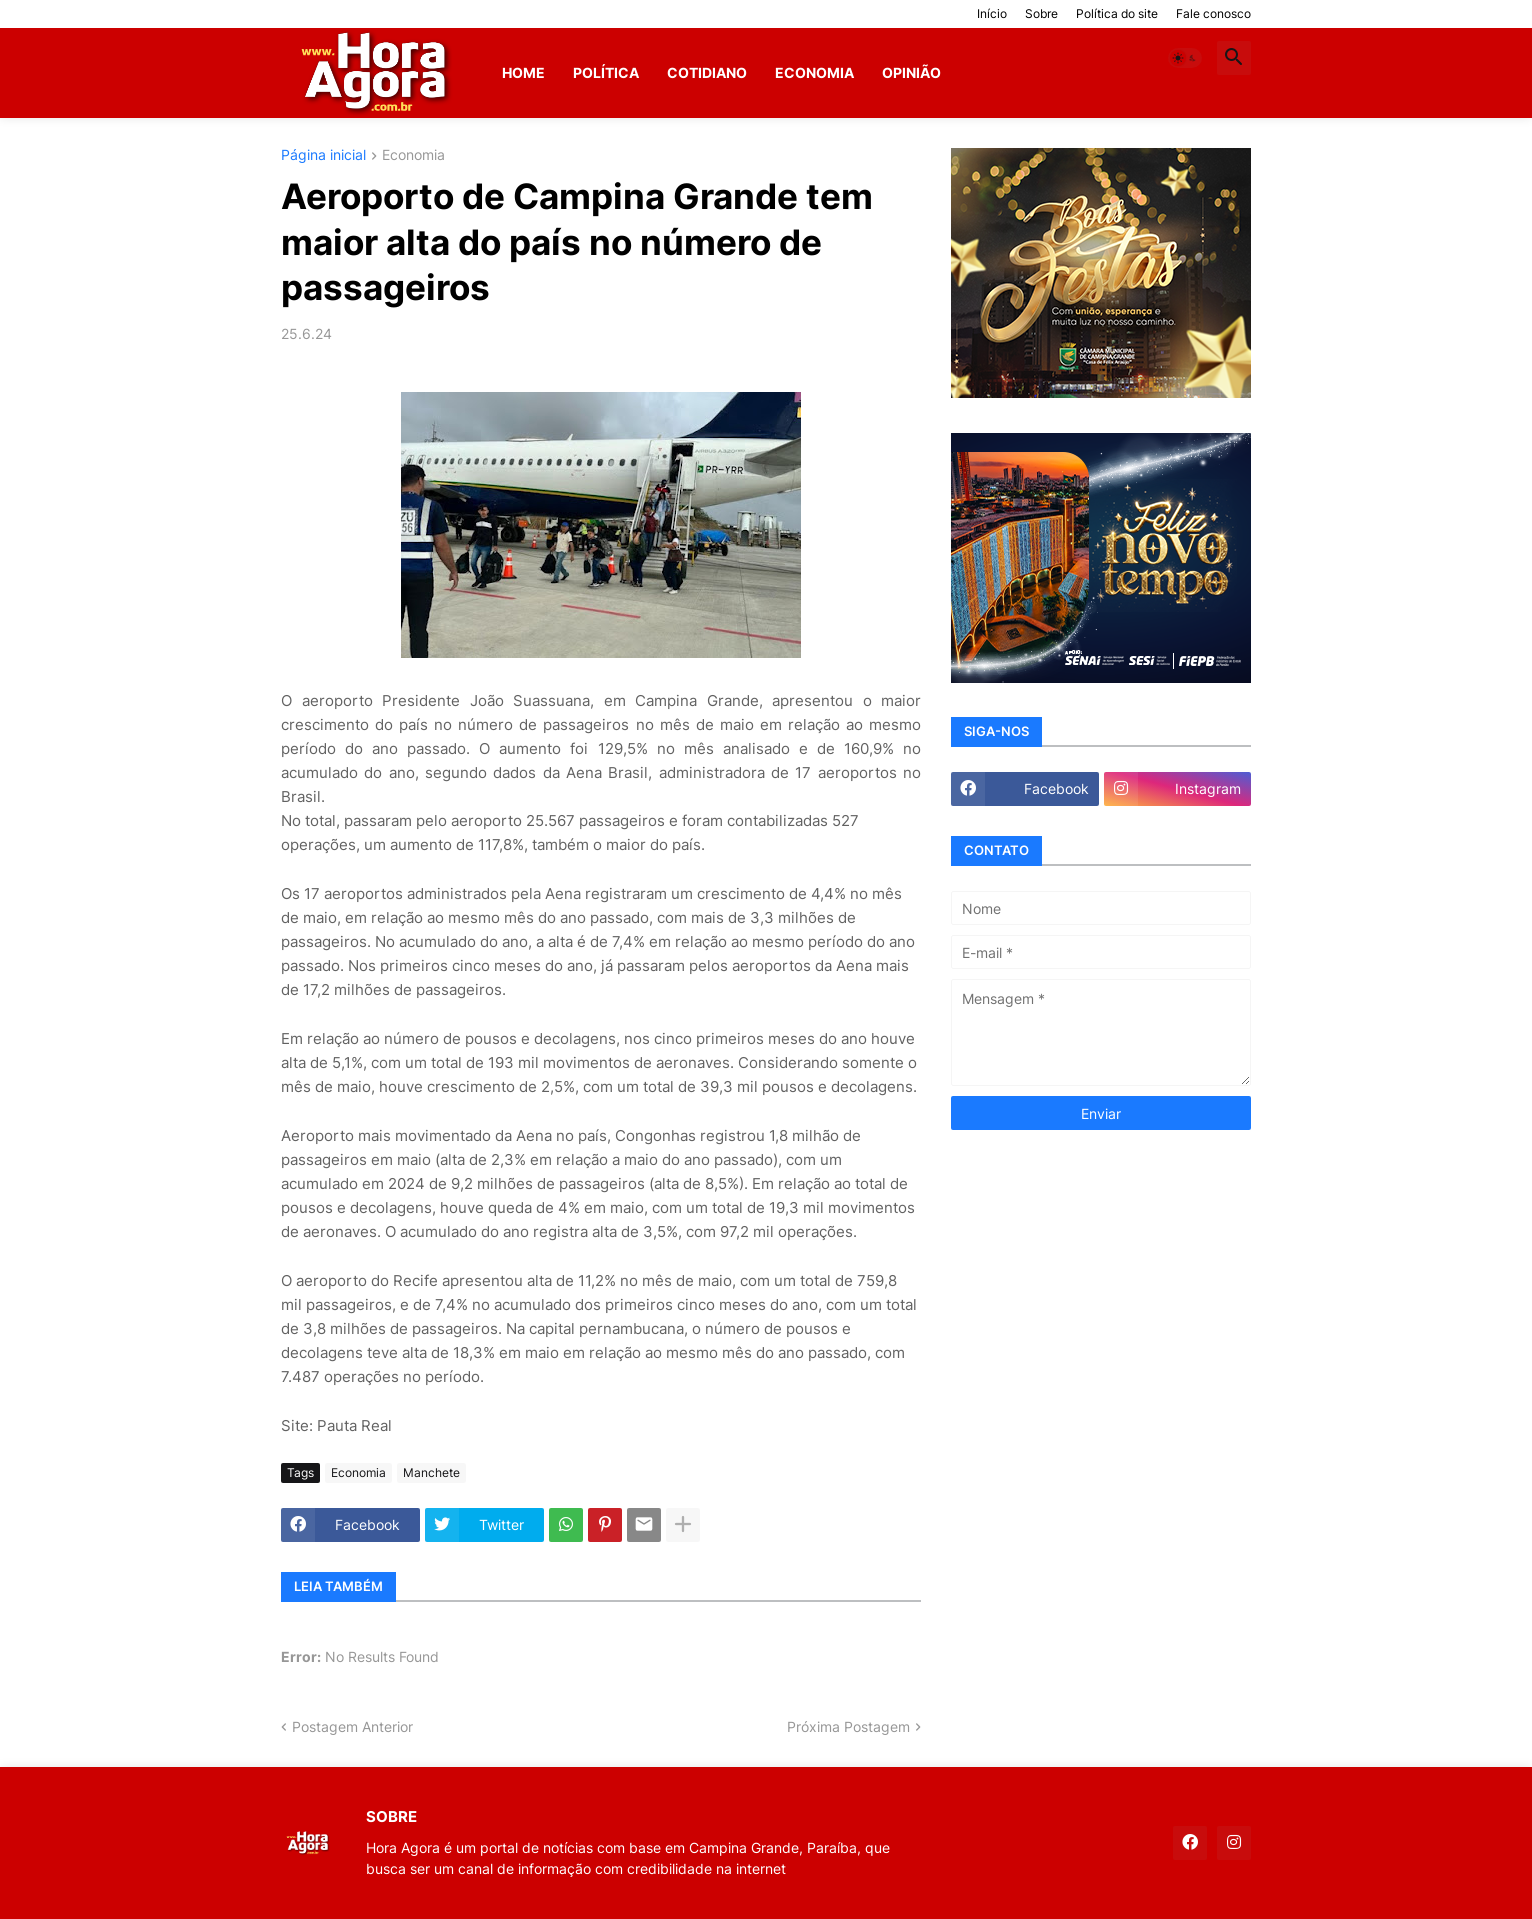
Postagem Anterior (352, 1726)
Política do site (1117, 13)
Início (992, 13)
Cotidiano (707, 72)
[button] (1185, 58)
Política (606, 72)
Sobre (1041, 13)
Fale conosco (1213, 13)
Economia (814, 72)
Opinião (911, 72)
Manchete (431, 1472)
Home (523, 72)
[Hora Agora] (377, 73)
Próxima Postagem (848, 1726)
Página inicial (323, 155)
